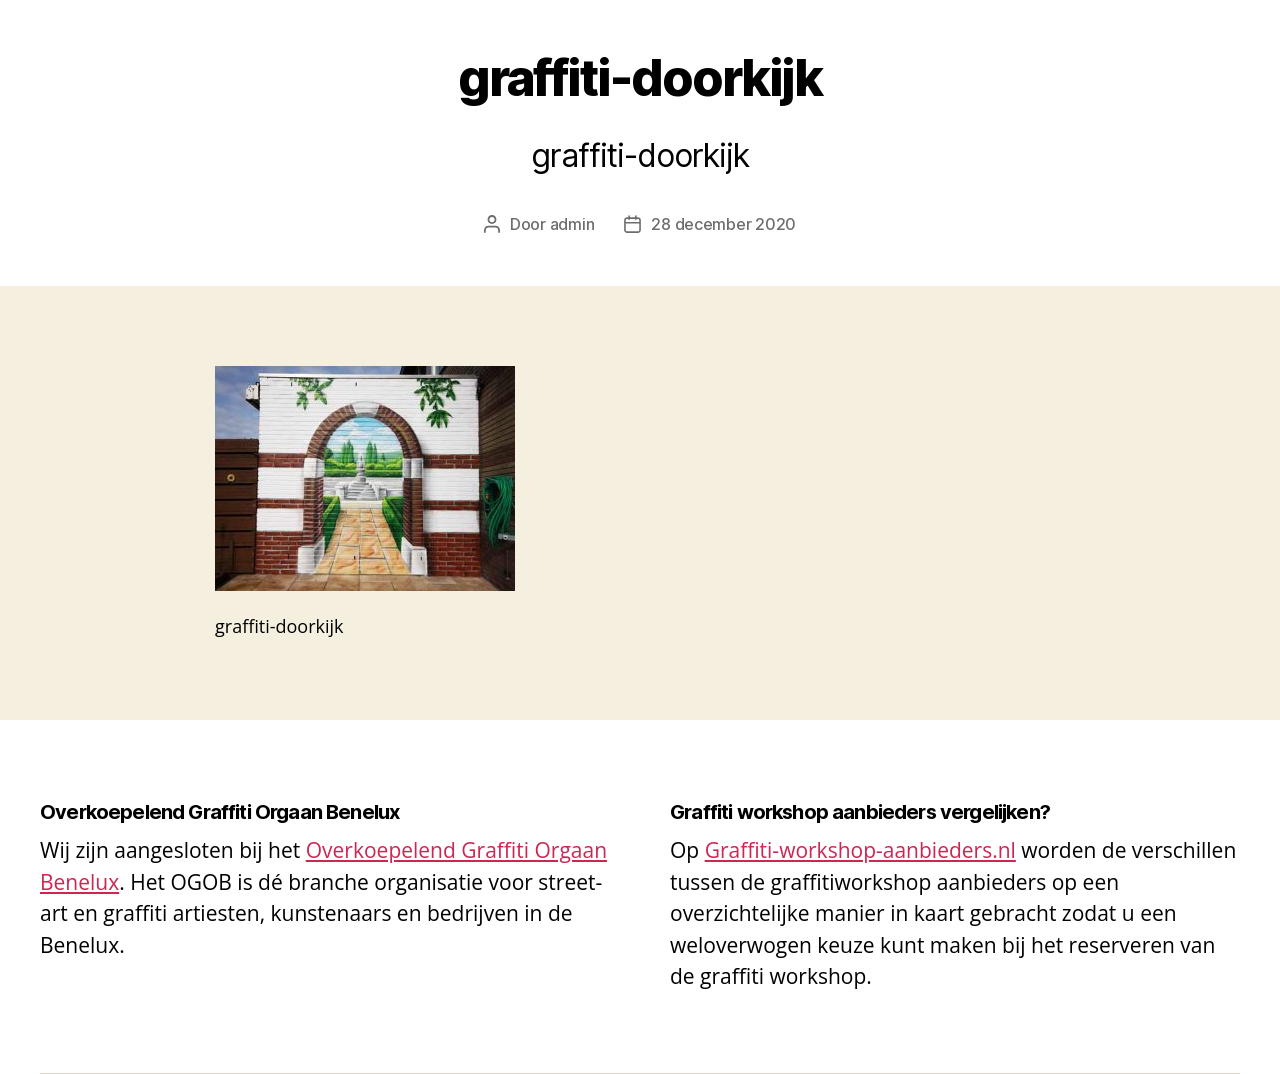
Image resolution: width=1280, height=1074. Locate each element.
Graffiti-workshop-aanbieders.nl (860, 850)
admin (572, 224)
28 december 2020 (723, 224)
